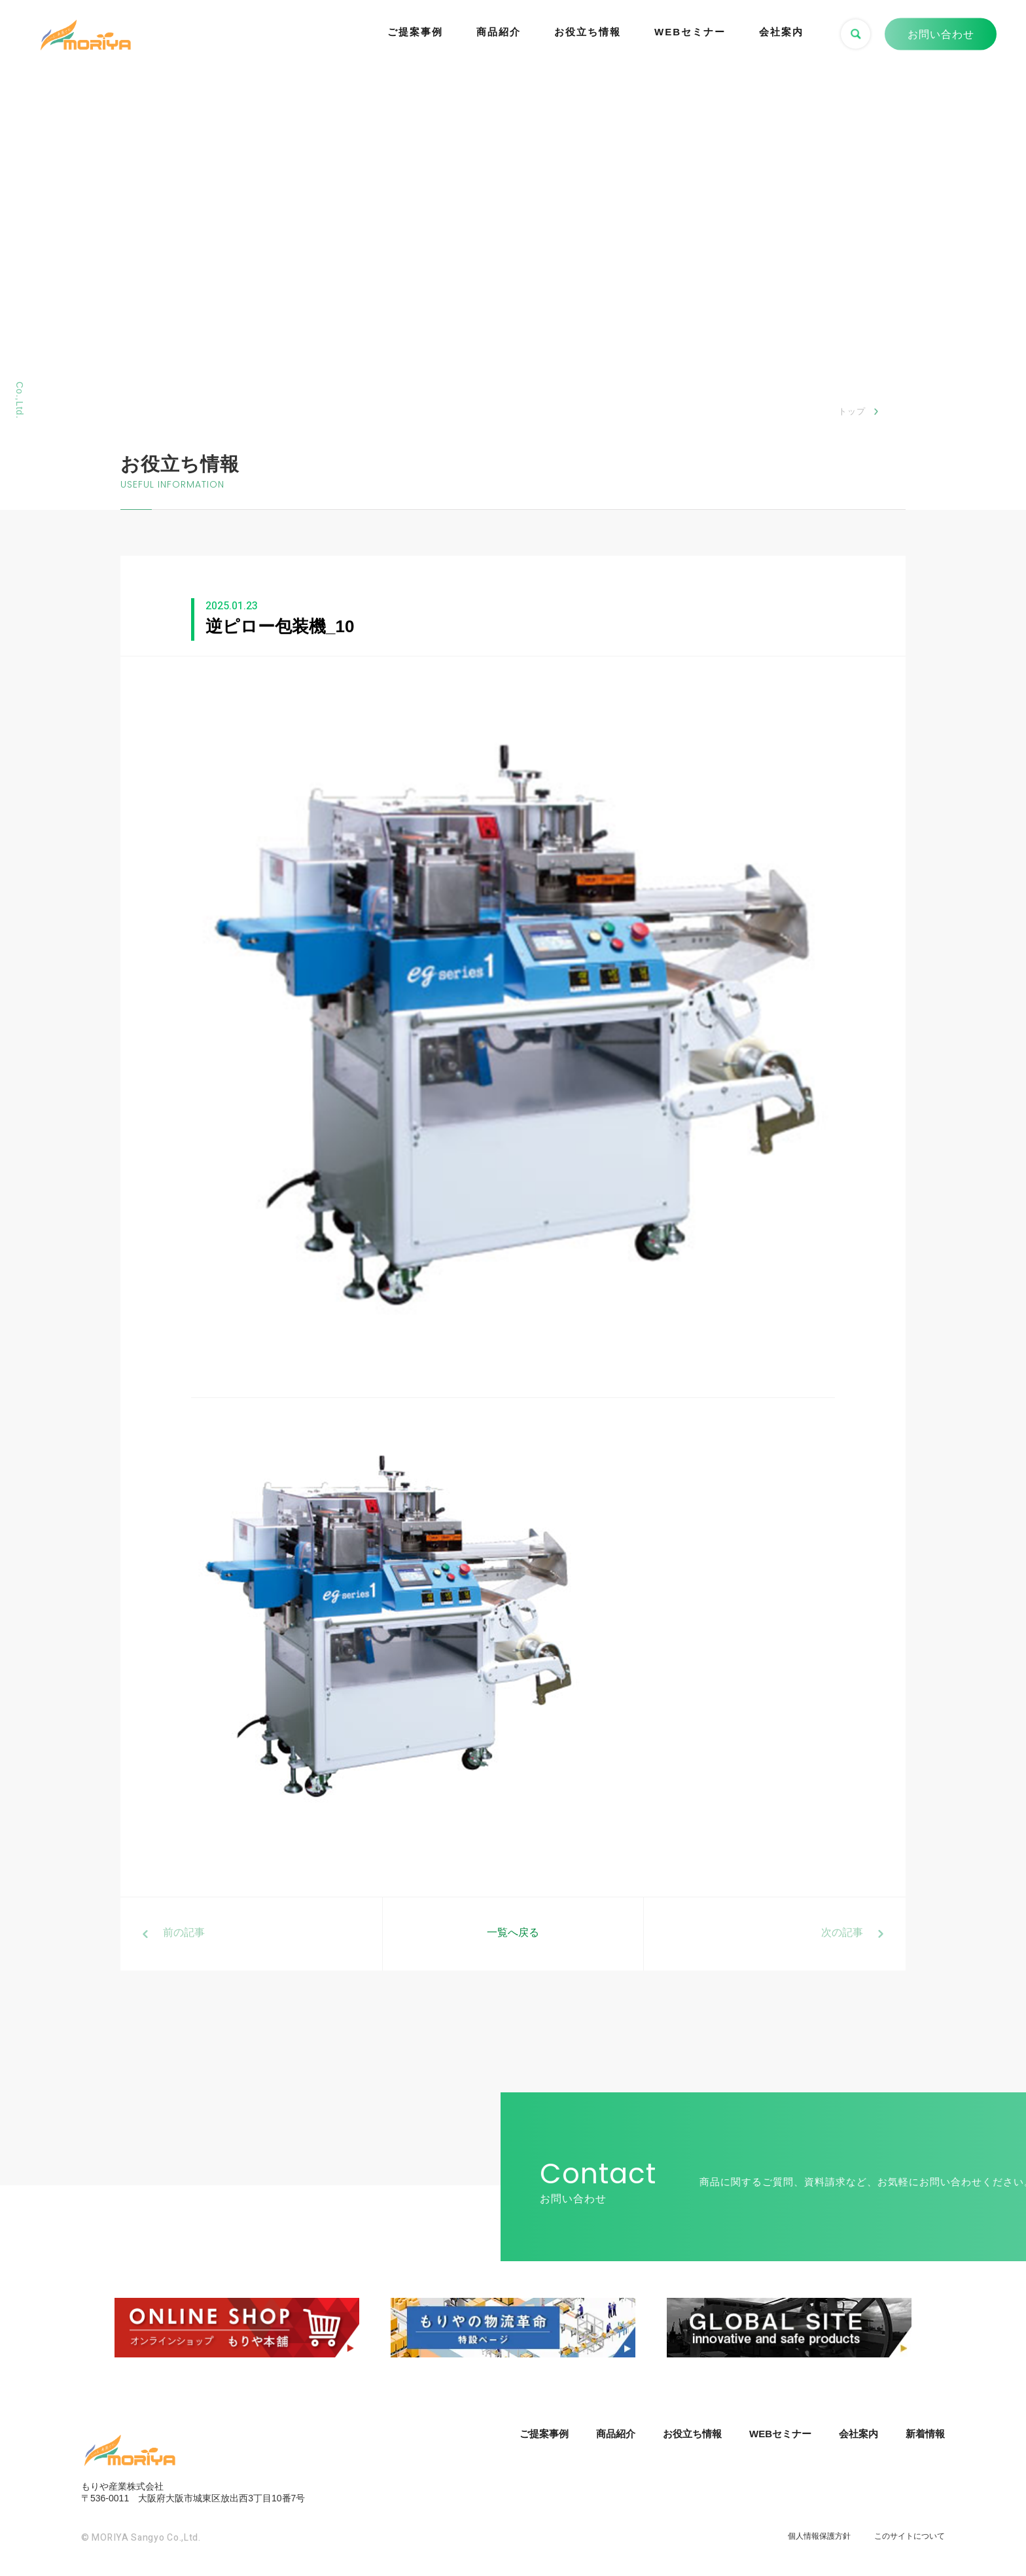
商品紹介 (498, 31)
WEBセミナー (690, 31)
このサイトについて (909, 2536)
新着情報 (925, 2433)
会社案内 (781, 31)
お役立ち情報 (587, 31)
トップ (852, 411)
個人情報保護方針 (819, 2536)
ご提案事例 (415, 31)
